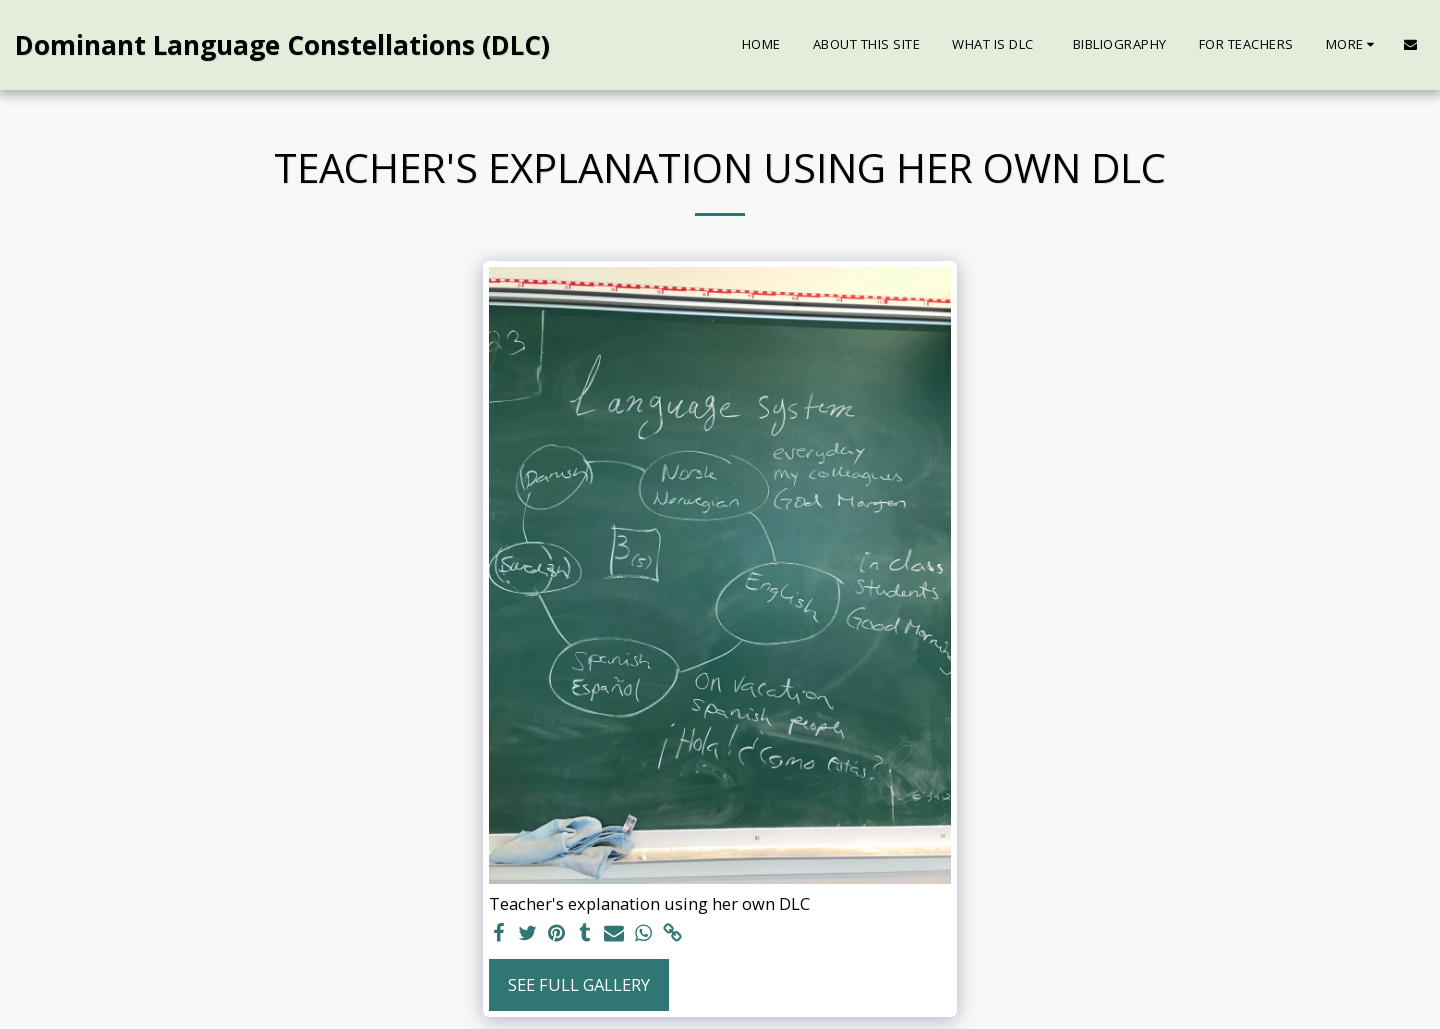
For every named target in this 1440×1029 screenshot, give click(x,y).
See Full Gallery (579, 984)
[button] (1410, 44)
